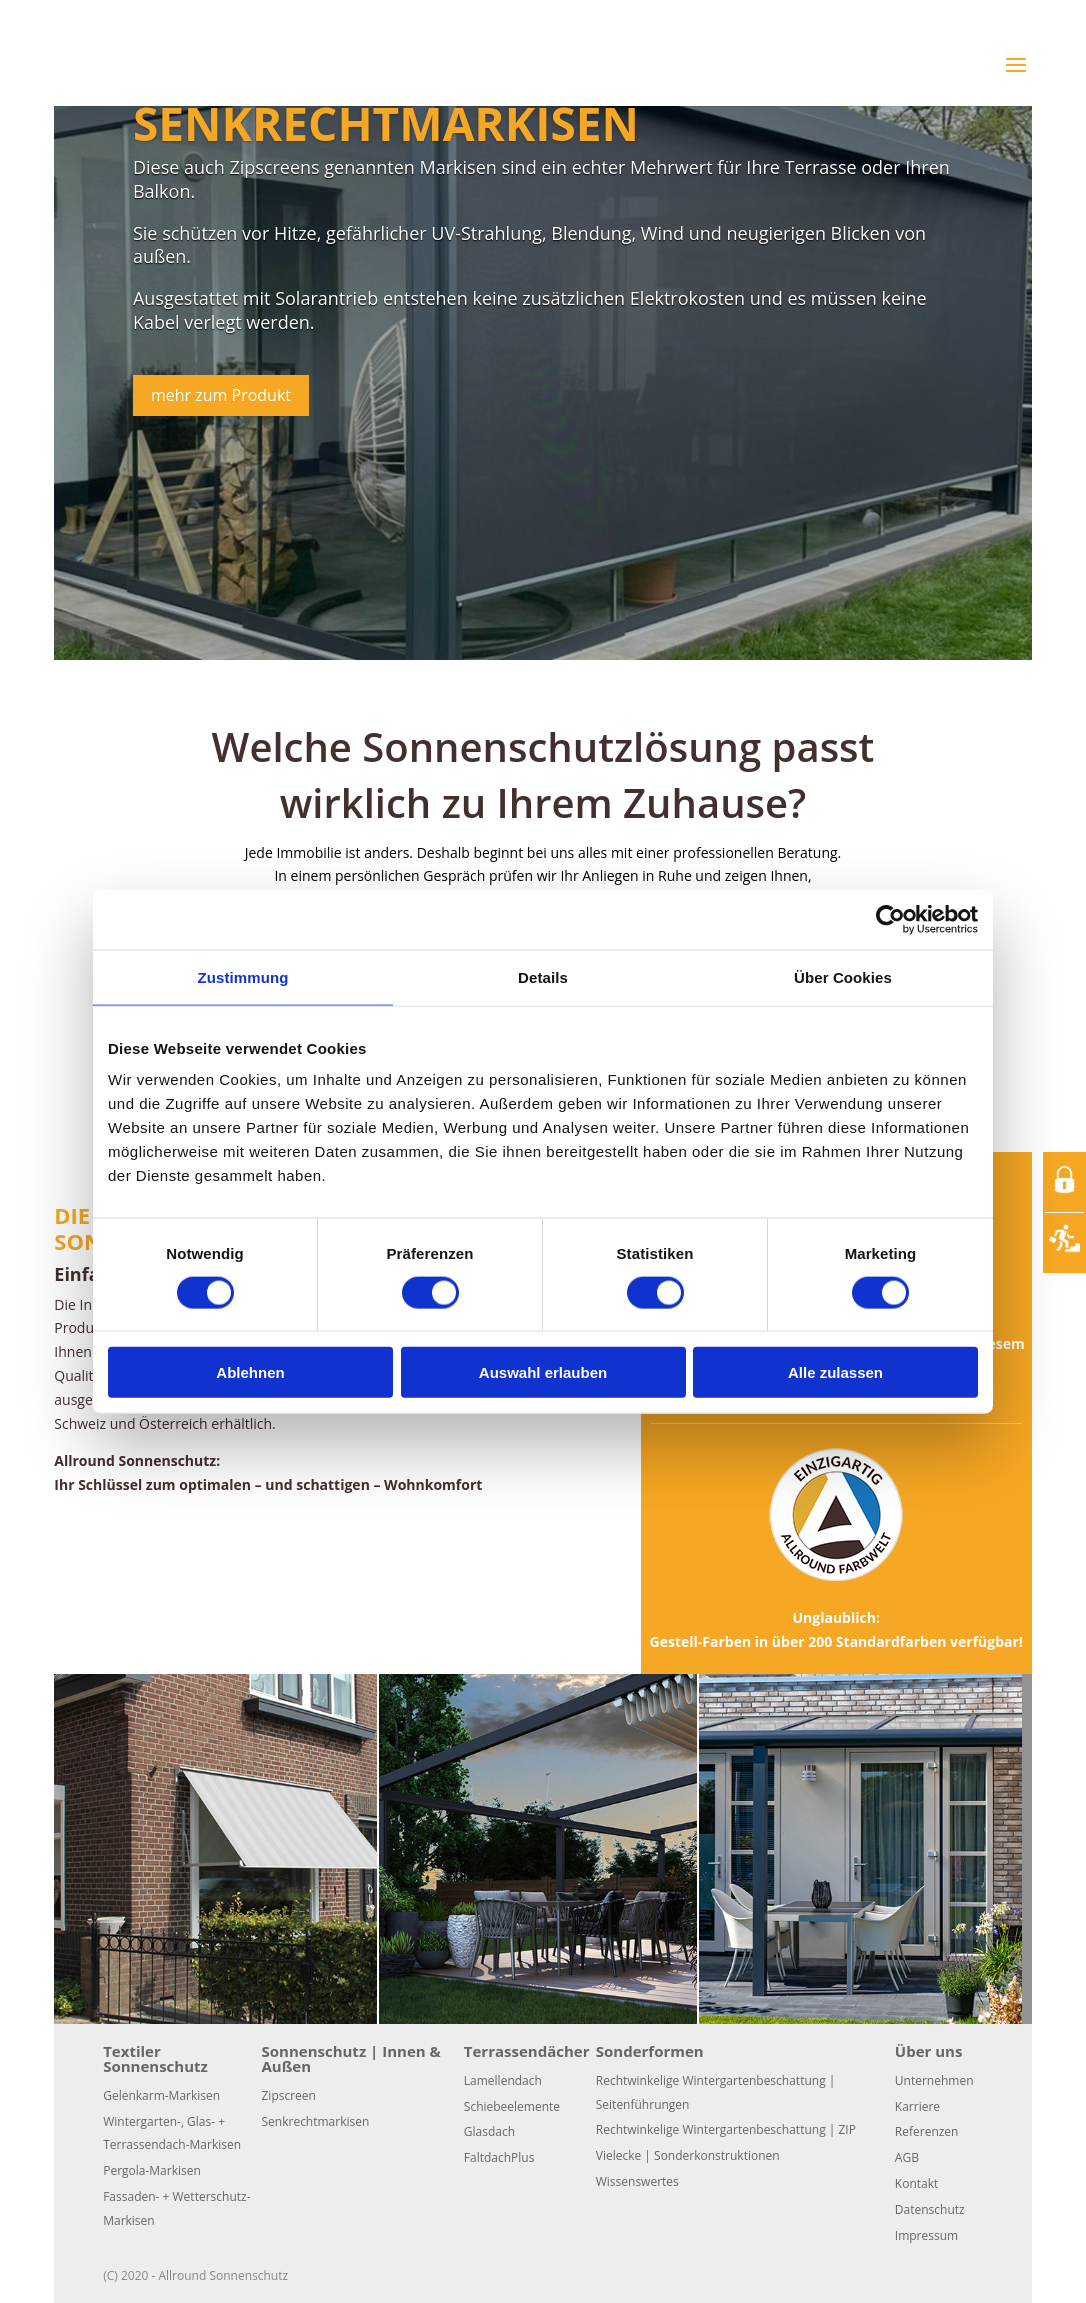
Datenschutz (930, 2209)
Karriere (917, 2106)
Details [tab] (543, 976)
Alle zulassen (835, 1372)
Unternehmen (934, 2080)
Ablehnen (250, 1372)
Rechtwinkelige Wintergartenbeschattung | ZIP (726, 2129)
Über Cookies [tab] (843, 976)
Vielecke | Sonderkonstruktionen (688, 2155)
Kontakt (916, 2183)
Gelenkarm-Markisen (161, 2095)
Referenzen (927, 2131)
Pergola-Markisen (152, 2170)
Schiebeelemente (512, 2106)
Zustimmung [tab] (243, 976)
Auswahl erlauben (543, 1372)
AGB (907, 2157)
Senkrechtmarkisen (386, 123)
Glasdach (489, 2131)
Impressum (926, 2235)
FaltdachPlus (499, 2157)
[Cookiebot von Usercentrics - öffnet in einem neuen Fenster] (890, 919)
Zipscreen (289, 2095)
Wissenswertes (637, 2181)
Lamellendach (503, 2080)
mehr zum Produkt (221, 395)
